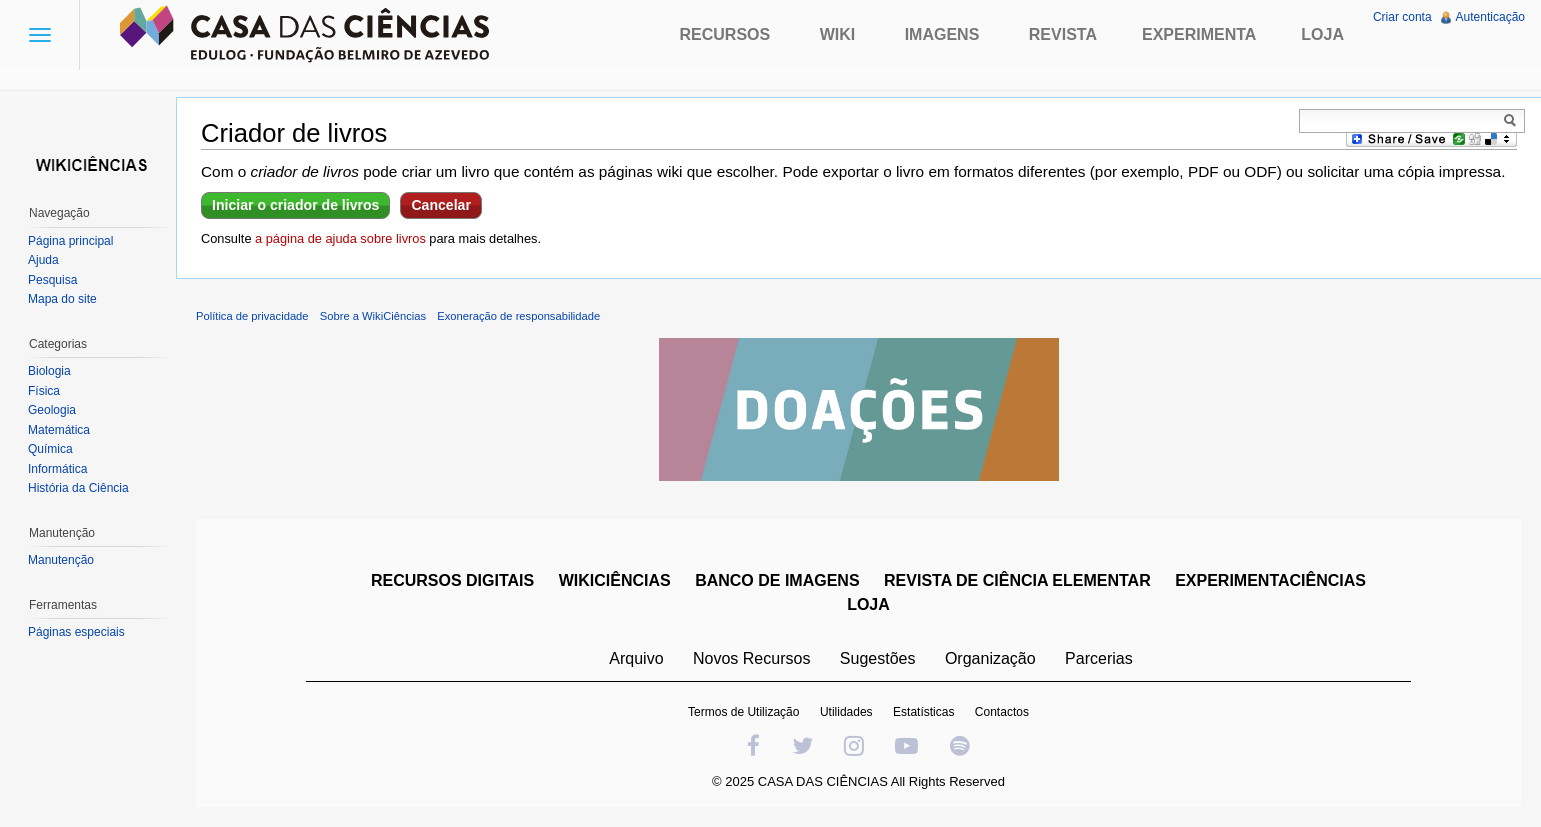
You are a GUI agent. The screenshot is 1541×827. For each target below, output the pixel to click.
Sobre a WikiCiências (373, 316)
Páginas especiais (76, 632)
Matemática (59, 430)
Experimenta (1199, 34)
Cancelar (440, 205)
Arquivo (636, 658)
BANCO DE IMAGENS (777, 580)
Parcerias (1099, 658)
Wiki (838, 34)
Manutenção (61, 560)
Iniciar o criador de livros (295, 205)
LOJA (868, 604)
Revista (1063, 34)
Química (50, 449)
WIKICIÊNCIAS (615, 580)
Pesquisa (52, 280)
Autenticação (1490, 17)
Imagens (942, 34)
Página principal (70, 241)
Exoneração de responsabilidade (518, 316)
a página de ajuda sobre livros (340, 238)
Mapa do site (62, 299)
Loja (1322, 34)
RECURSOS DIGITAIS (452, 580)
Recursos (725, 34)
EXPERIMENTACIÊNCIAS (1270, 580)
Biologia (49, 371)
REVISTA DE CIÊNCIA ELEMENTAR (1017, 580)
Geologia (52, 410)
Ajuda (43, 260)
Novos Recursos (751, 658)
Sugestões (878, 658)
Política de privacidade (252, 316)
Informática (57, 469)
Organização (990, 658)
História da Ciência (78, 488)
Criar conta (1402, 17)
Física (44, 391)
